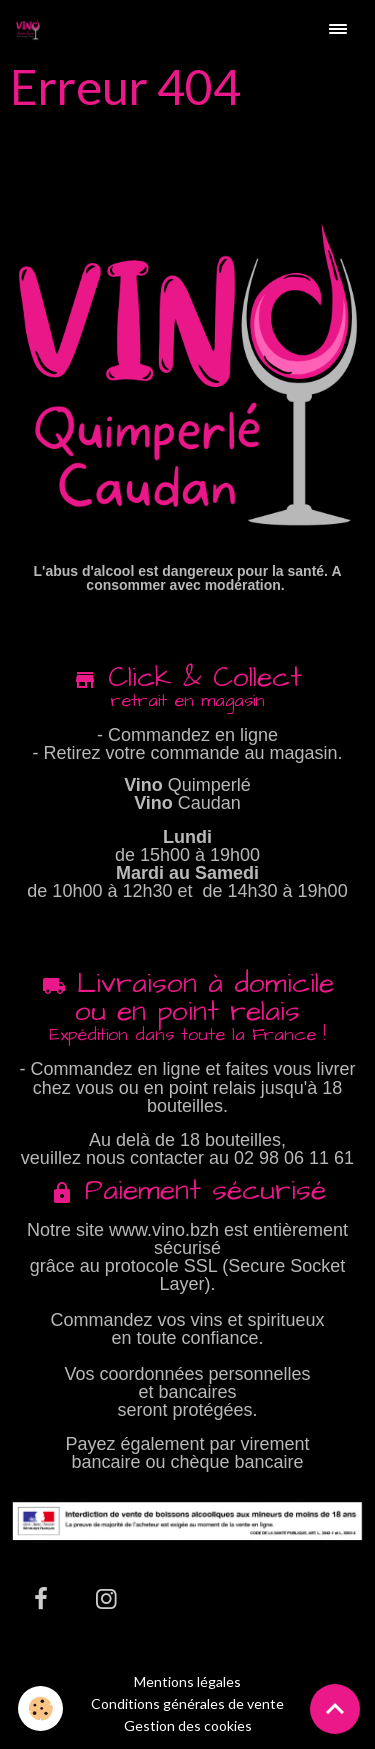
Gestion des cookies (188, 1726)
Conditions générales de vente (187, 1703)
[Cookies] (40, 1708)
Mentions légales (187, 1681)
